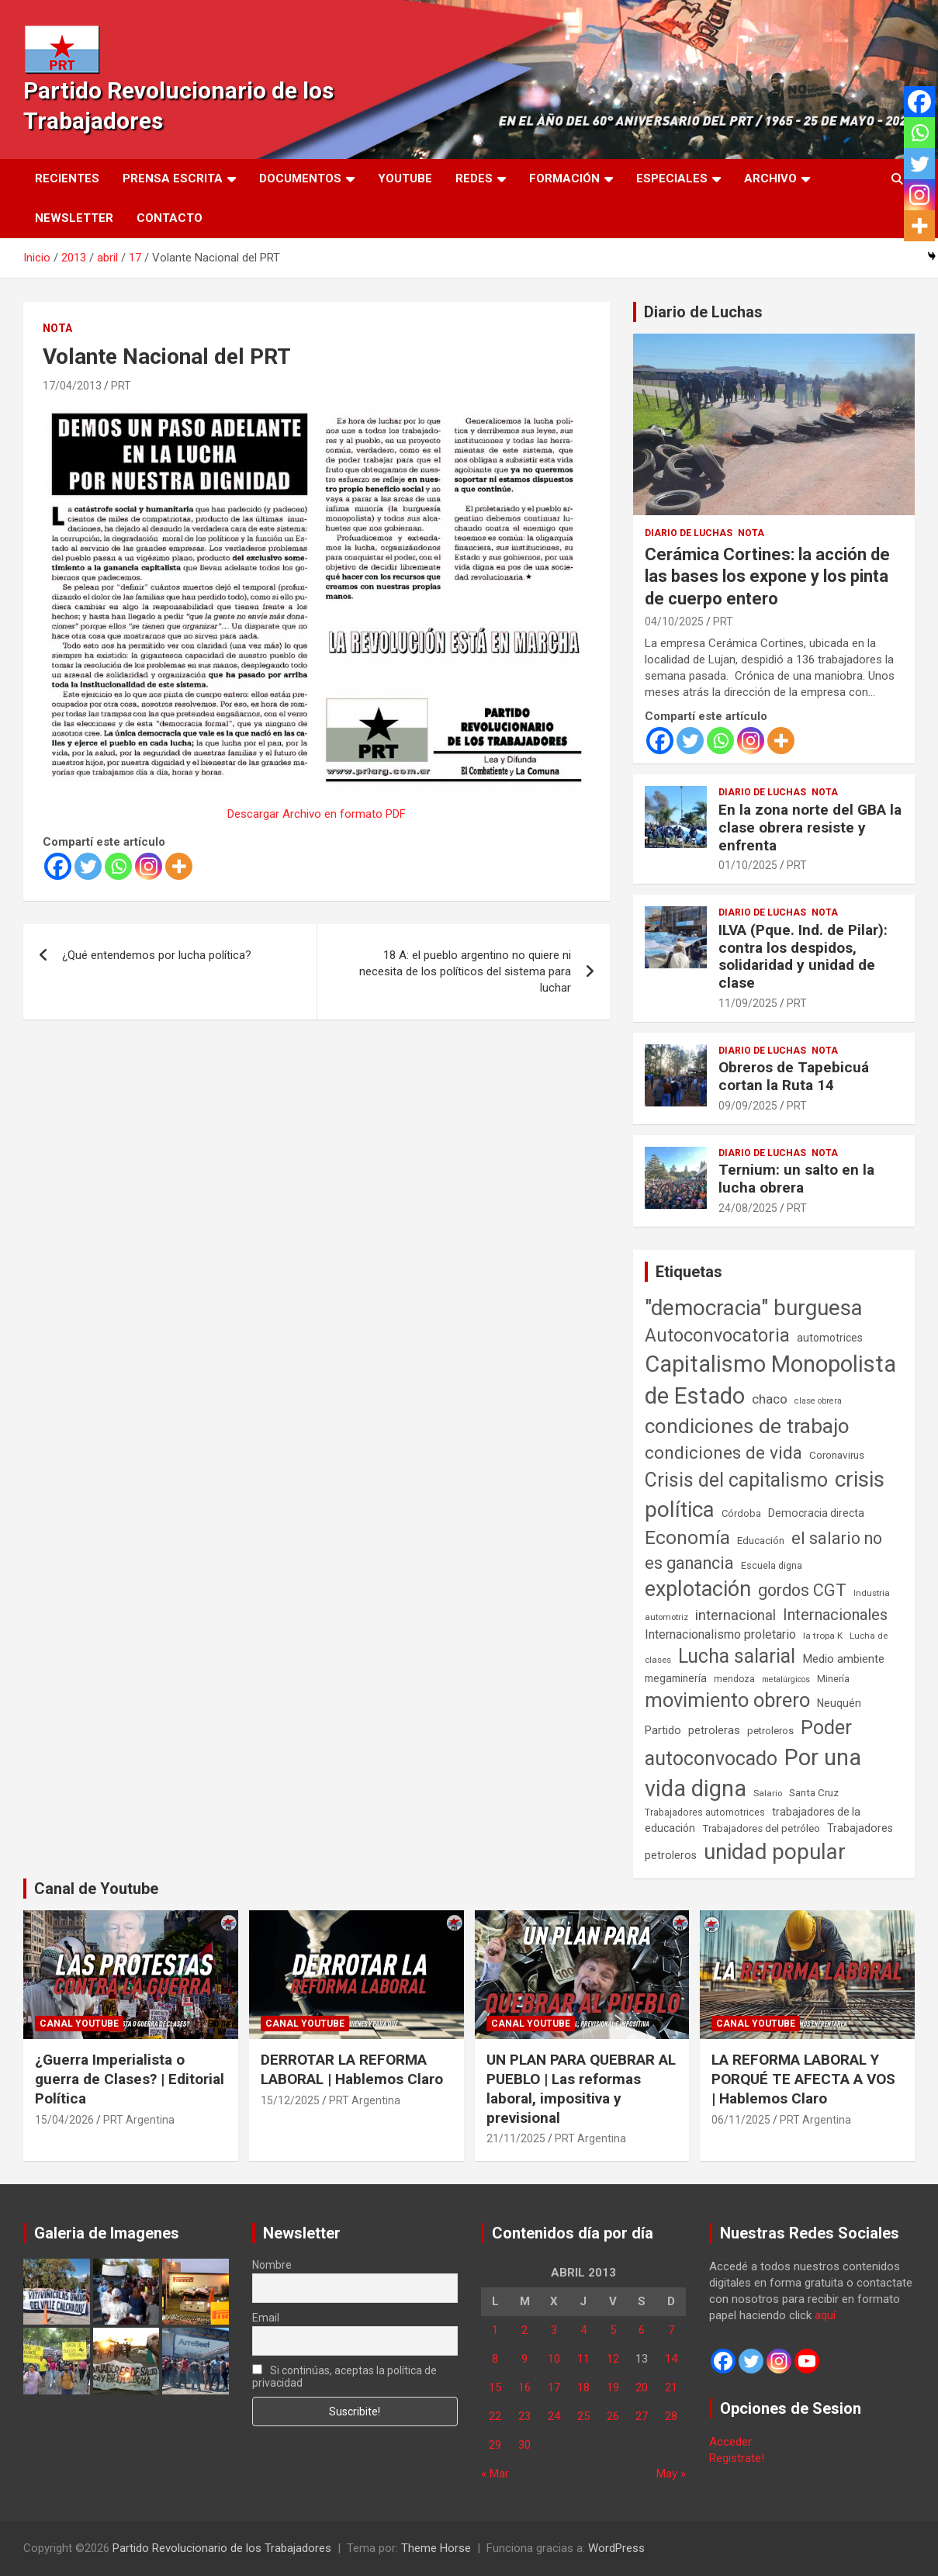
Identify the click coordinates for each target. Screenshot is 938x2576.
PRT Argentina (139, 2120)
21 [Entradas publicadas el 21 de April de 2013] (671, 2387)
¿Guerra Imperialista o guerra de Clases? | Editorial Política (129, 2079)
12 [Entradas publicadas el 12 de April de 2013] (613, 2359)
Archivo (770, 178)
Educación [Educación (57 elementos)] (760, 1540)
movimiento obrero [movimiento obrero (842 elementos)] (727, 1700)
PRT (121, 385)
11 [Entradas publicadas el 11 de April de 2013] (583, 2359)
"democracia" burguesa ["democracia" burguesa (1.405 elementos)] (754, 1308)
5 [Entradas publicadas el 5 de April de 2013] (613, 2330)
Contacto (169, 218)
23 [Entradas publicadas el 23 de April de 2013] (524, 2416)
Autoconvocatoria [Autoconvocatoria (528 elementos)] (717, 1335)
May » (671, 2474)
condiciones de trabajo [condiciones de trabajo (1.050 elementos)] (747, 1426)
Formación (564, 178)
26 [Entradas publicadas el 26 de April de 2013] (613, 2416)
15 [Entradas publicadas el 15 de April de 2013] (495, 2387)
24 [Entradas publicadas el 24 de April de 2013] (554, 2416)
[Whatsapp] (118, 866)
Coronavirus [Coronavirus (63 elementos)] (836, 1455)
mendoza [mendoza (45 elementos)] (734, 1679)
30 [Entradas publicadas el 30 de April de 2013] (524, 2445)
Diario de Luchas (703, 312)
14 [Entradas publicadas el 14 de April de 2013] (671, 2359)
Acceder (730, 2442)
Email (265, 2317)
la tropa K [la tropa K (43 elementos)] (823, 1635)
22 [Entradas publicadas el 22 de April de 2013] (495, 2416)
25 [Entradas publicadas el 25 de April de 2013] (583, 2416)
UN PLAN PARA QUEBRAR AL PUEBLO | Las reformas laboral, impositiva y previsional (581, 2088)
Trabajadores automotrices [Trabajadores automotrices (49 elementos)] (705, 1812)
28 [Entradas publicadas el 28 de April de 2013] (671, 2416)
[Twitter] (88, 866)
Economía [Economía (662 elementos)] (687, 1538)
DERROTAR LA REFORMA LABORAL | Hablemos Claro (352, 2069)
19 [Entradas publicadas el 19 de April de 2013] (613, 2387)
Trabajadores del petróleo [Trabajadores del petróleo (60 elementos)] (761, 1828)
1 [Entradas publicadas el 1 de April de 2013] (495, 2330)
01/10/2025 (747, 865)
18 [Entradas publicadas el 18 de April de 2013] (583, 2387)
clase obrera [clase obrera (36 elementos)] (818, 1401)
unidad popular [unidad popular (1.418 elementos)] (775, 1851)
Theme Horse (436, 2548)
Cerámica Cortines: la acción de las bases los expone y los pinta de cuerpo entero (767, 576)
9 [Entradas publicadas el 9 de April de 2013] (524, 2359)
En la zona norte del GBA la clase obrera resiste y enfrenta (810, 827)
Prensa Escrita (173, 178)
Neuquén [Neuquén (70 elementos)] (839, 1703)
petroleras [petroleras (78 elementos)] (714, 1730)
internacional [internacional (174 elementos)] (735, 1615)
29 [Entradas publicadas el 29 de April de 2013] (495, 2445)
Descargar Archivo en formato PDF (316, 814)
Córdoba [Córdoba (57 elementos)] (741, 1513)
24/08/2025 (747, 1208)
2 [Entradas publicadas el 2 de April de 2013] (524, 2330)
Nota (57, 328)
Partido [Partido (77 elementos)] (663, 1730)
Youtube (405, 178)
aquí (825, 2315)
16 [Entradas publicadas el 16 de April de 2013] (524, 2387)
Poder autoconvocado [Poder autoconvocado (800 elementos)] (748, 1742)
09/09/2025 (747, 1105)
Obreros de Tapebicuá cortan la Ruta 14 (793, 1076)
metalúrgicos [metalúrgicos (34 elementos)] (786, 1679)
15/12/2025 (290, 2100)
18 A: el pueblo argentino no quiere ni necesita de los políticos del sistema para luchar (465, 971)
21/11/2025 (515, 2138)
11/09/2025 (747, 1003)
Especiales (672, 178)
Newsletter (74, 218)
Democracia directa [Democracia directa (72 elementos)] (816, 1513)
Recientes (67, 178)
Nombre (272, 2265)
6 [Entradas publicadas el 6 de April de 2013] (642, 2330)
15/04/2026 (64, 2120)
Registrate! (736, 2458)
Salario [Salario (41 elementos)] (767, 1793)
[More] (178, 866)
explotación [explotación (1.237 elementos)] (698, 1589)
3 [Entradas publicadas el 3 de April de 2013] (554, 2330)
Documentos (300, 178)
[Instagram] (148, 866)
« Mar (495, 2474)
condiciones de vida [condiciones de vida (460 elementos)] (723, 1452)
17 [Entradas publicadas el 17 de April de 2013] (554, 2387)
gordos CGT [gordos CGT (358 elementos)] (802, 1590)
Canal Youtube (79, 2023)
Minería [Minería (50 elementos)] (833, 1678)
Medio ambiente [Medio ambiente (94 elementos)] (843, 1659)
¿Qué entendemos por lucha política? (156, 955)
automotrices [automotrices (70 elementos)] (830, 1337)
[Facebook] (57, 866)
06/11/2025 (740, 2120)
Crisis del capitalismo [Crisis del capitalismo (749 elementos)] (736, 1480)
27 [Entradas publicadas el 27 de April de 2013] (641, 2416)
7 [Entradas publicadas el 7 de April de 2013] (671, 2330)
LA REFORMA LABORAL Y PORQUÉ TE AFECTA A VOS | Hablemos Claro (803, 2079)
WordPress (616, 2548)
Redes (474, 178)
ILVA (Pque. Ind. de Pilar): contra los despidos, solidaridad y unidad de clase (803, 956)
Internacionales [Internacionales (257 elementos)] (835, 1615)
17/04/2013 (72, 385)
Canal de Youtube (96, 1888)
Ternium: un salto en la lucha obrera (796, 1178)
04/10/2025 (674, 621)
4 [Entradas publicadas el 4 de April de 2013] (583, 2330)
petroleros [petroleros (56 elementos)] (770, 1730)
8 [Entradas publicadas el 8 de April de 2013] (495, 2359)
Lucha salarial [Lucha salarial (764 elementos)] (736, 1656)
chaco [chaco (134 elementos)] (769, 1399)
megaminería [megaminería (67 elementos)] (676, 1678)
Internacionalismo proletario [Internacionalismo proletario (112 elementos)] (720, 1634)
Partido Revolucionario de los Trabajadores (221, 2548)
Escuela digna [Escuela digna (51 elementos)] (771, 1565)
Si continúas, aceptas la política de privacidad (345, 2376)
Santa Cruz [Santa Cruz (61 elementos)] (814, 1793)
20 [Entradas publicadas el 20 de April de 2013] (641, 2387)
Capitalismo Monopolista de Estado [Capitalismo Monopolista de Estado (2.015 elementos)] (770, 1380)
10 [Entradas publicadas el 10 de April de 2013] (554, 2359)
